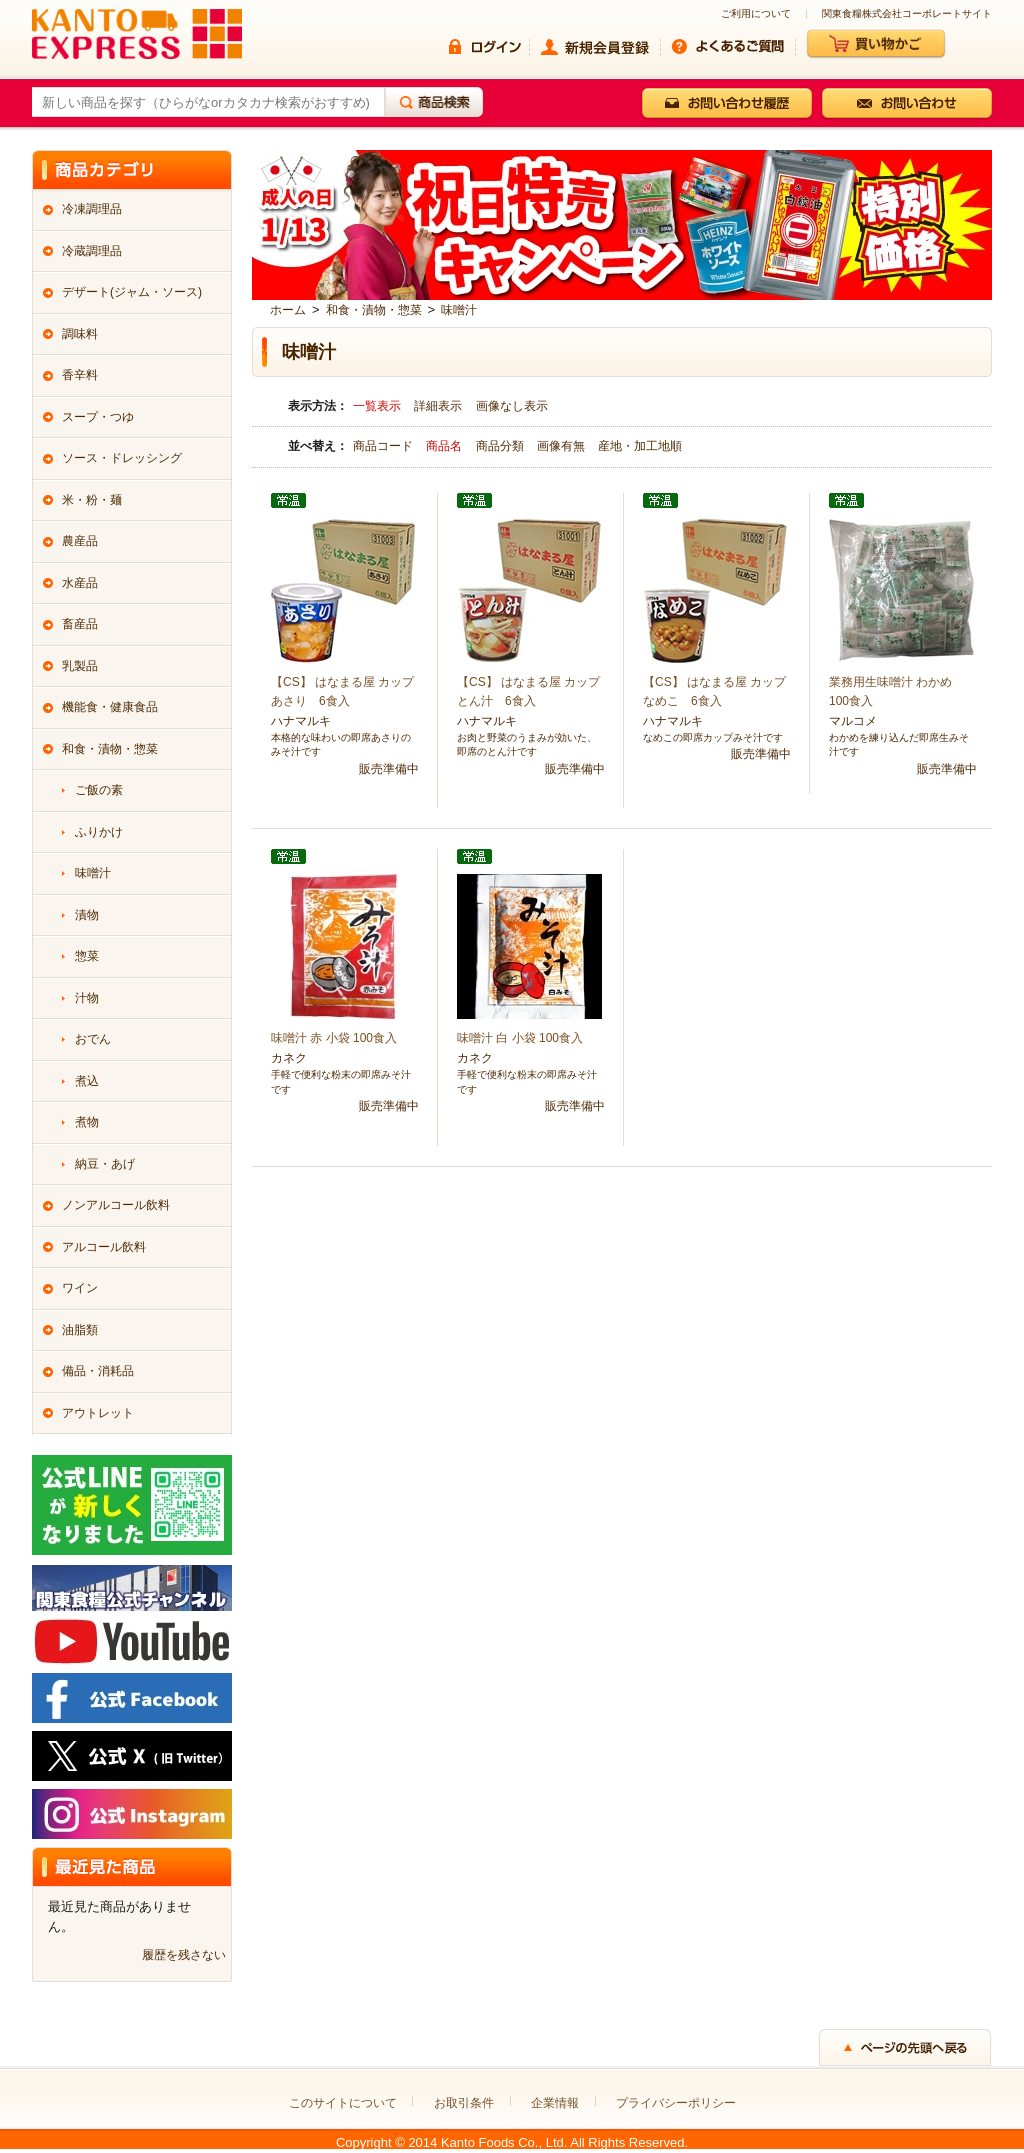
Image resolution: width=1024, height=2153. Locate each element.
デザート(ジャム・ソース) (132, 292)
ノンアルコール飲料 (116, 1205)
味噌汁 (459, 310)
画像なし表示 (512, 406)
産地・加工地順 (640, 446)
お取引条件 (464, 2103)
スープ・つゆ (98, 417)
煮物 (87, 1122)
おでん (93, 1039)
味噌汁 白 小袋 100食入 (520, 1038)
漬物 (87, 915)
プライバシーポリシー (676, 2103)
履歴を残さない (184, 1955)
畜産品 (80, 624)
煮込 (87, 1081)
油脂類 (80, 1330)
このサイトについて (343, 2103)
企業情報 (555, 2103)
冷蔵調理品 (92, 251)
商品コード (384, 446)
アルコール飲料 (104, 1247)
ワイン (80, 1288)
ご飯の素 (99, 790)
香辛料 (80, 375)
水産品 (80, 583)
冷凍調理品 (92, 209)
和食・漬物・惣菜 (374, 310)
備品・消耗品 (98, 1371)
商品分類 (501, 446)
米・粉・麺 (92, 500)
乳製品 (80, 666)
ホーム (288, 310)
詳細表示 (438, 406)
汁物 (87, 998)
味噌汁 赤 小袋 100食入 (334, 1038)
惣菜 (87, 956)
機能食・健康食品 (110, 707)
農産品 (80, 541)
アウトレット (98, 1413)
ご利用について (756, 14)
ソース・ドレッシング (122, 458)
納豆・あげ (105, 1164)
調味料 (80, 334)
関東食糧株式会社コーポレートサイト (907, 14)
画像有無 (562, 446)
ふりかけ (99, 832)
